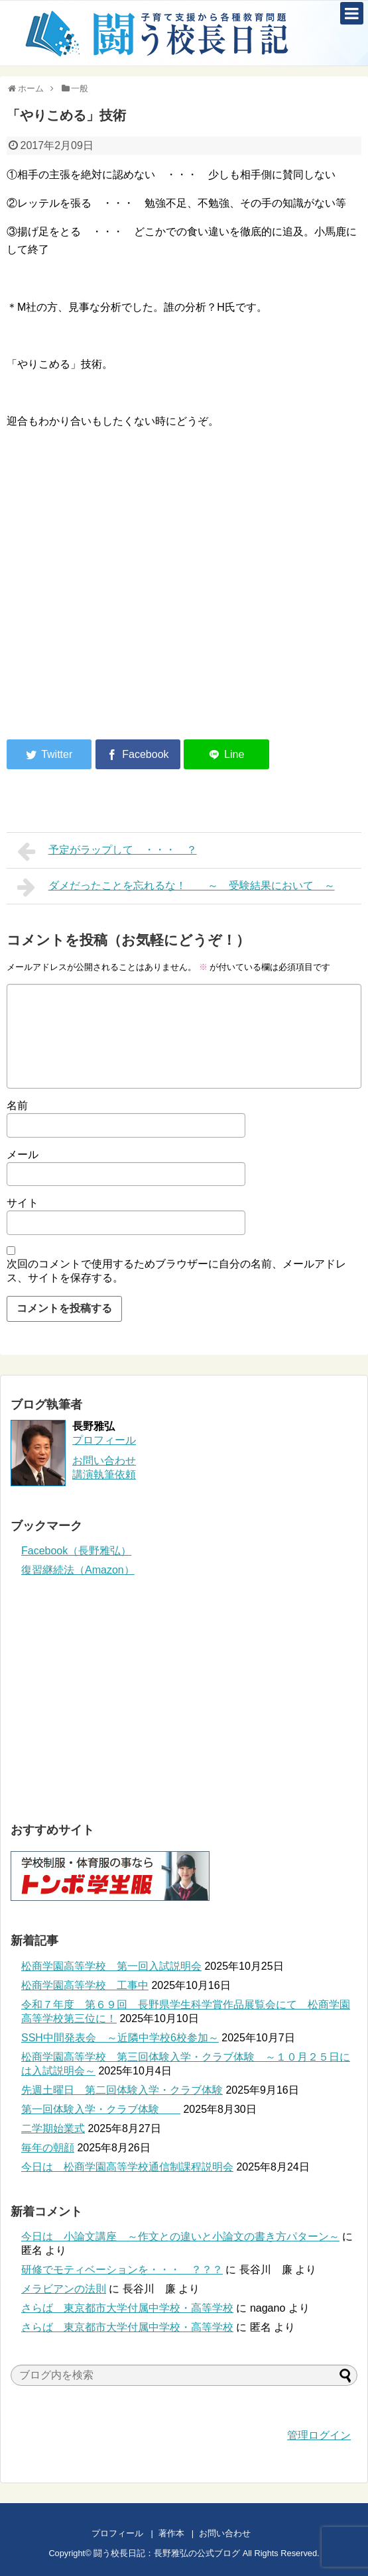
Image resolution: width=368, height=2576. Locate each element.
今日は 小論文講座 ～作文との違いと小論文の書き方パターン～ (180, 2236)
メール (22, 1154)
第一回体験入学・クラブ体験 (100, 2109)
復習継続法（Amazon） (78, 1570)
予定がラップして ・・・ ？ (107, 851)
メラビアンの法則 (63, 2288)
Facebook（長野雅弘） (76, 1550)
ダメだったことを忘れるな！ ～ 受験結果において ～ (176, 887)
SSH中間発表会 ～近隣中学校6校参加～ (120, 2037)
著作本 (171, 2533)
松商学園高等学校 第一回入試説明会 (111, 1966)
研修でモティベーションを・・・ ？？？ (122, 2269)
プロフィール (104, 1440)
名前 (17, 1105)
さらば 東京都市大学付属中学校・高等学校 (127, 2308)
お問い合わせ (237, 2533)
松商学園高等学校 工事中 (85, 1985)
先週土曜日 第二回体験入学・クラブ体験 (122, 2090)
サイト (22, 1202)
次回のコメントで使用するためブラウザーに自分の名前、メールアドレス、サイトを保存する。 (176, 1270)
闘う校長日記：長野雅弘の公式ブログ (166, 2553)
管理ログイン (319, 2435)
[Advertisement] (118, 620)
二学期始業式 (53, 2128)
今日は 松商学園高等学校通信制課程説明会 (127, 2167)
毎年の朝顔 (47, 2147)
